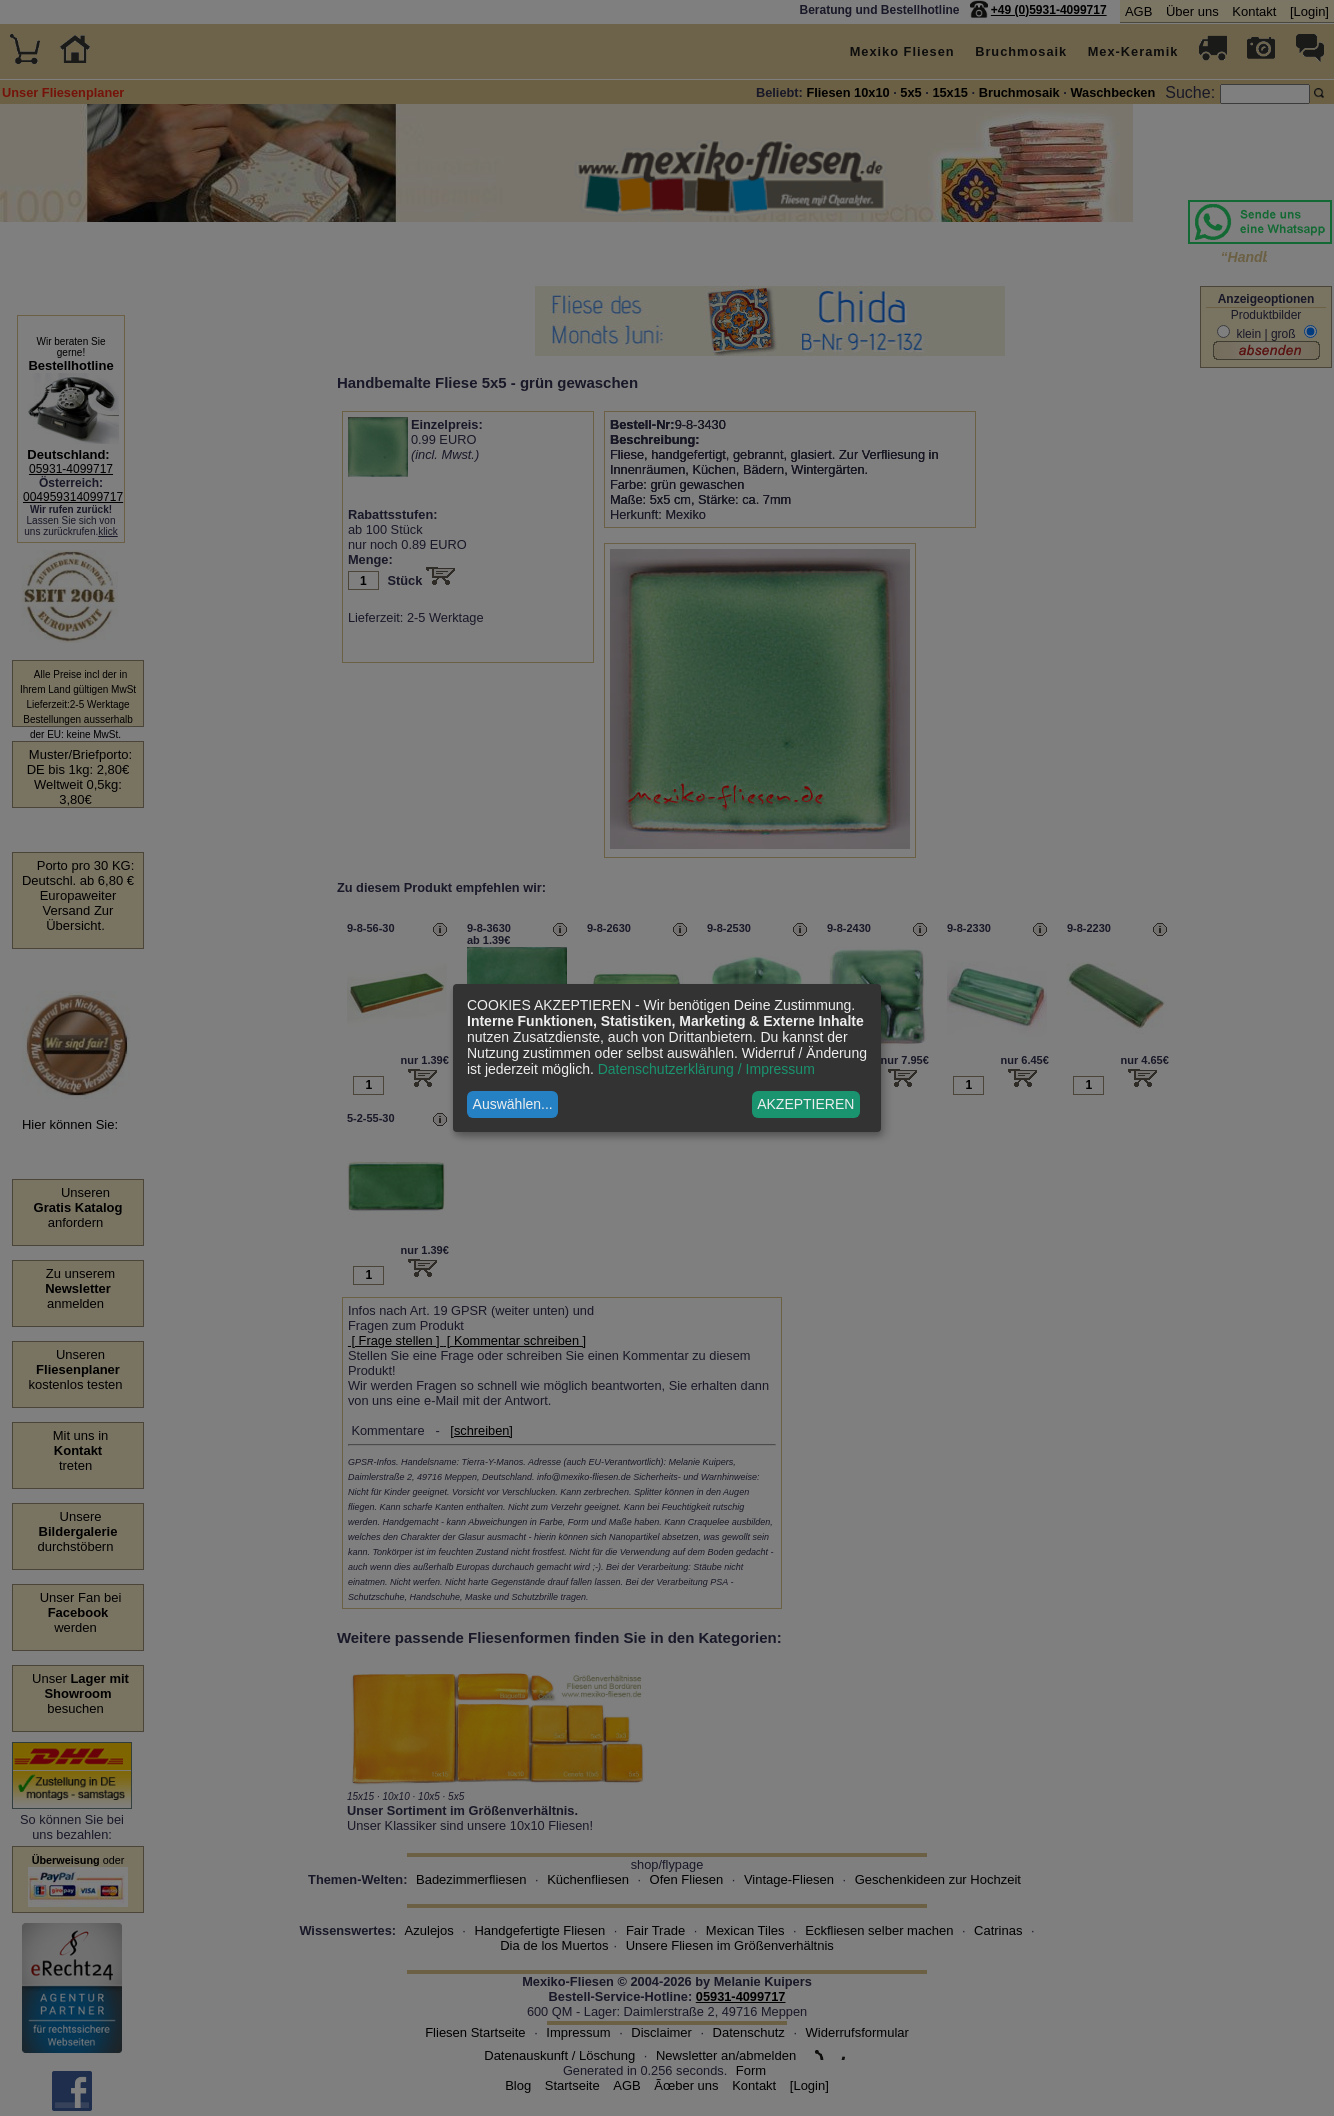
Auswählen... (513, 1104)
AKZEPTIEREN (805, 1104)
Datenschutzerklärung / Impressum (706, 1069)
